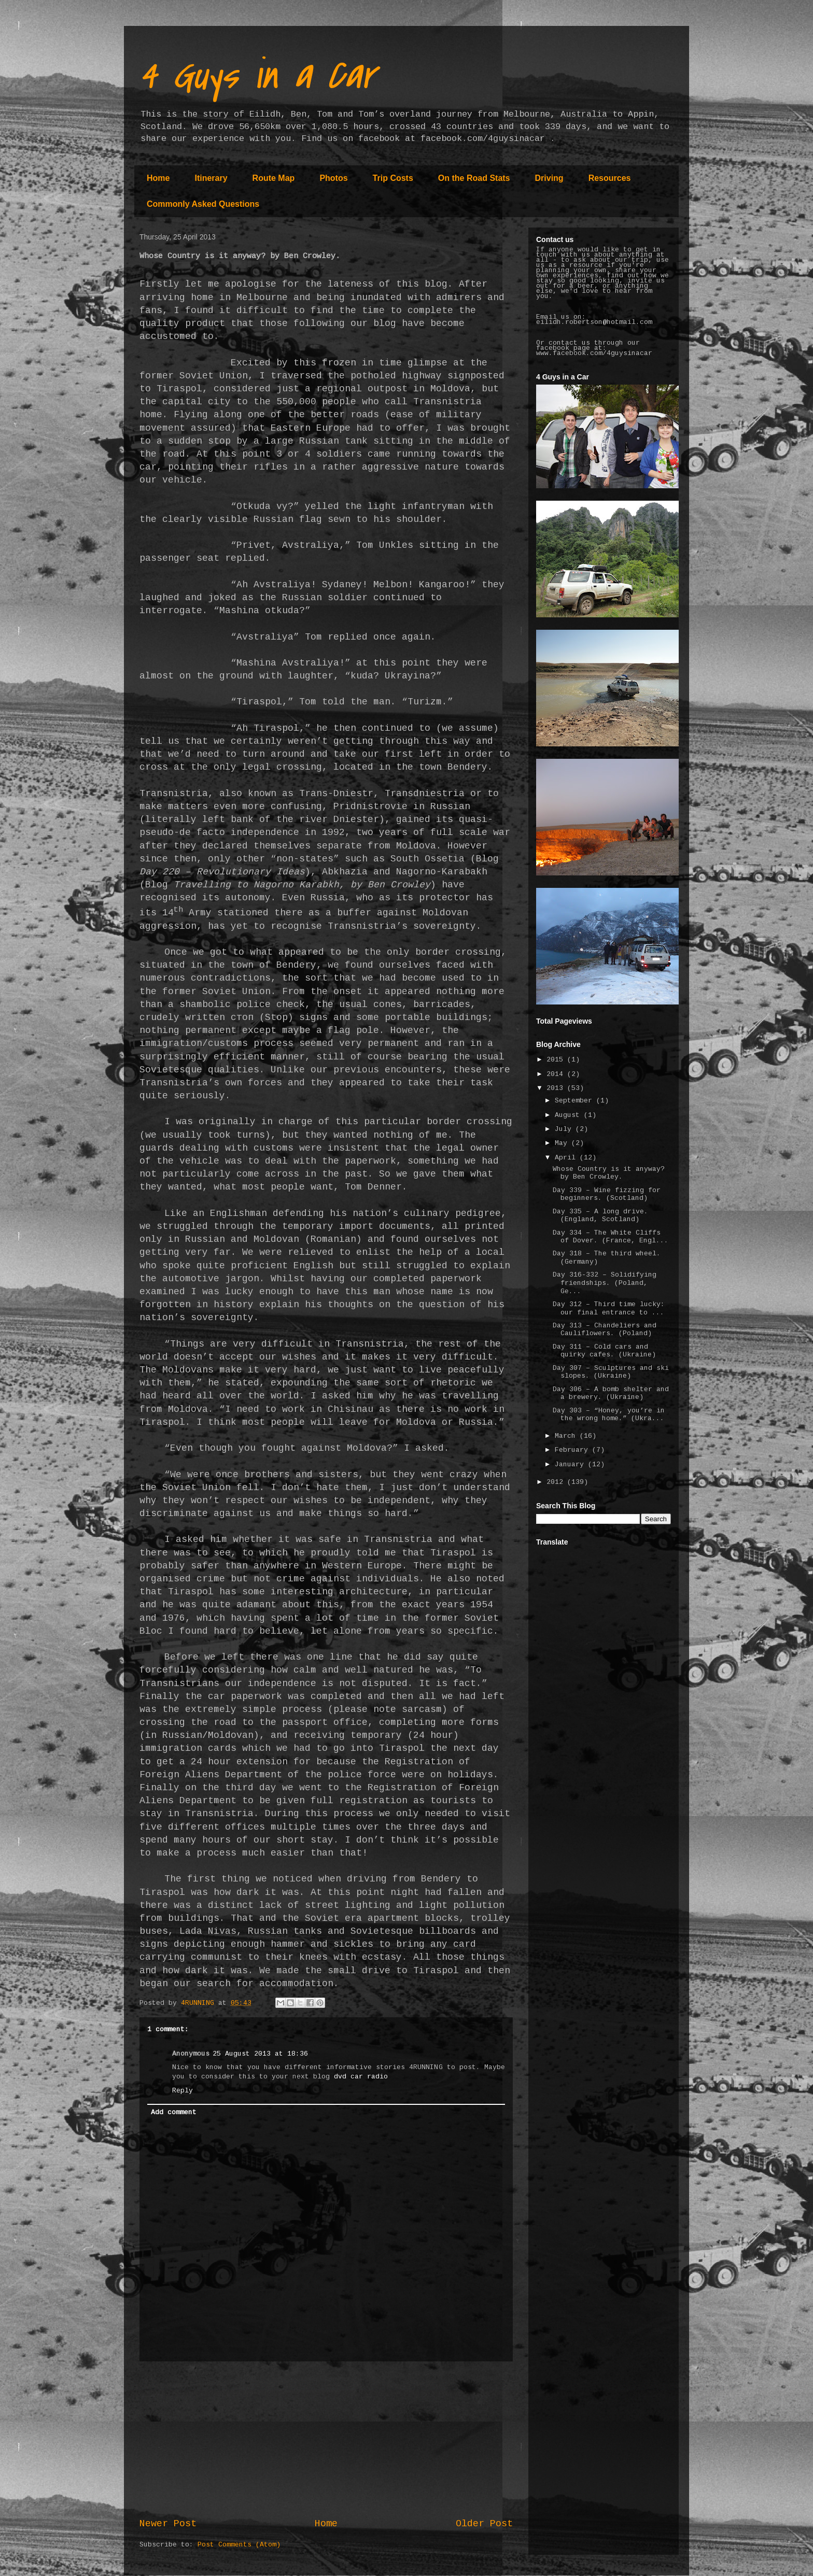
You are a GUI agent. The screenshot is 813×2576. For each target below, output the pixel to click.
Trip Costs (393, 178)
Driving (549, 178)
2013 (556, 1088)
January (571, 1464)
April (567, 1157)
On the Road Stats (474, 178)
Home (158, 178)
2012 (556, 1482)
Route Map (274, 178)
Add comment (174, 2112)
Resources (609, 178)
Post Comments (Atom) (239, 2544)
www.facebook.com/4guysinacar (594, 353)
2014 (556, 1074)
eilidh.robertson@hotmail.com (594, 322)
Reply (182, 2090)
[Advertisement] (326, 2439)
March (567, 1436)
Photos (333, 178)
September (575, 1100)
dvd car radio (361, 2076)
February (573, 1450)
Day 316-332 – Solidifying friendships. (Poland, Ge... (604, 1283)
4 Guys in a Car (257, 76)
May (563, 1143)
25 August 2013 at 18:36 (260, 2054)
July (565, 1129)
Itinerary (210, 178)
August (569, 1115)
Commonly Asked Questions (203, 204)
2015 (556, 1060)
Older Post (484, 2524)
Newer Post (168, 2524)
